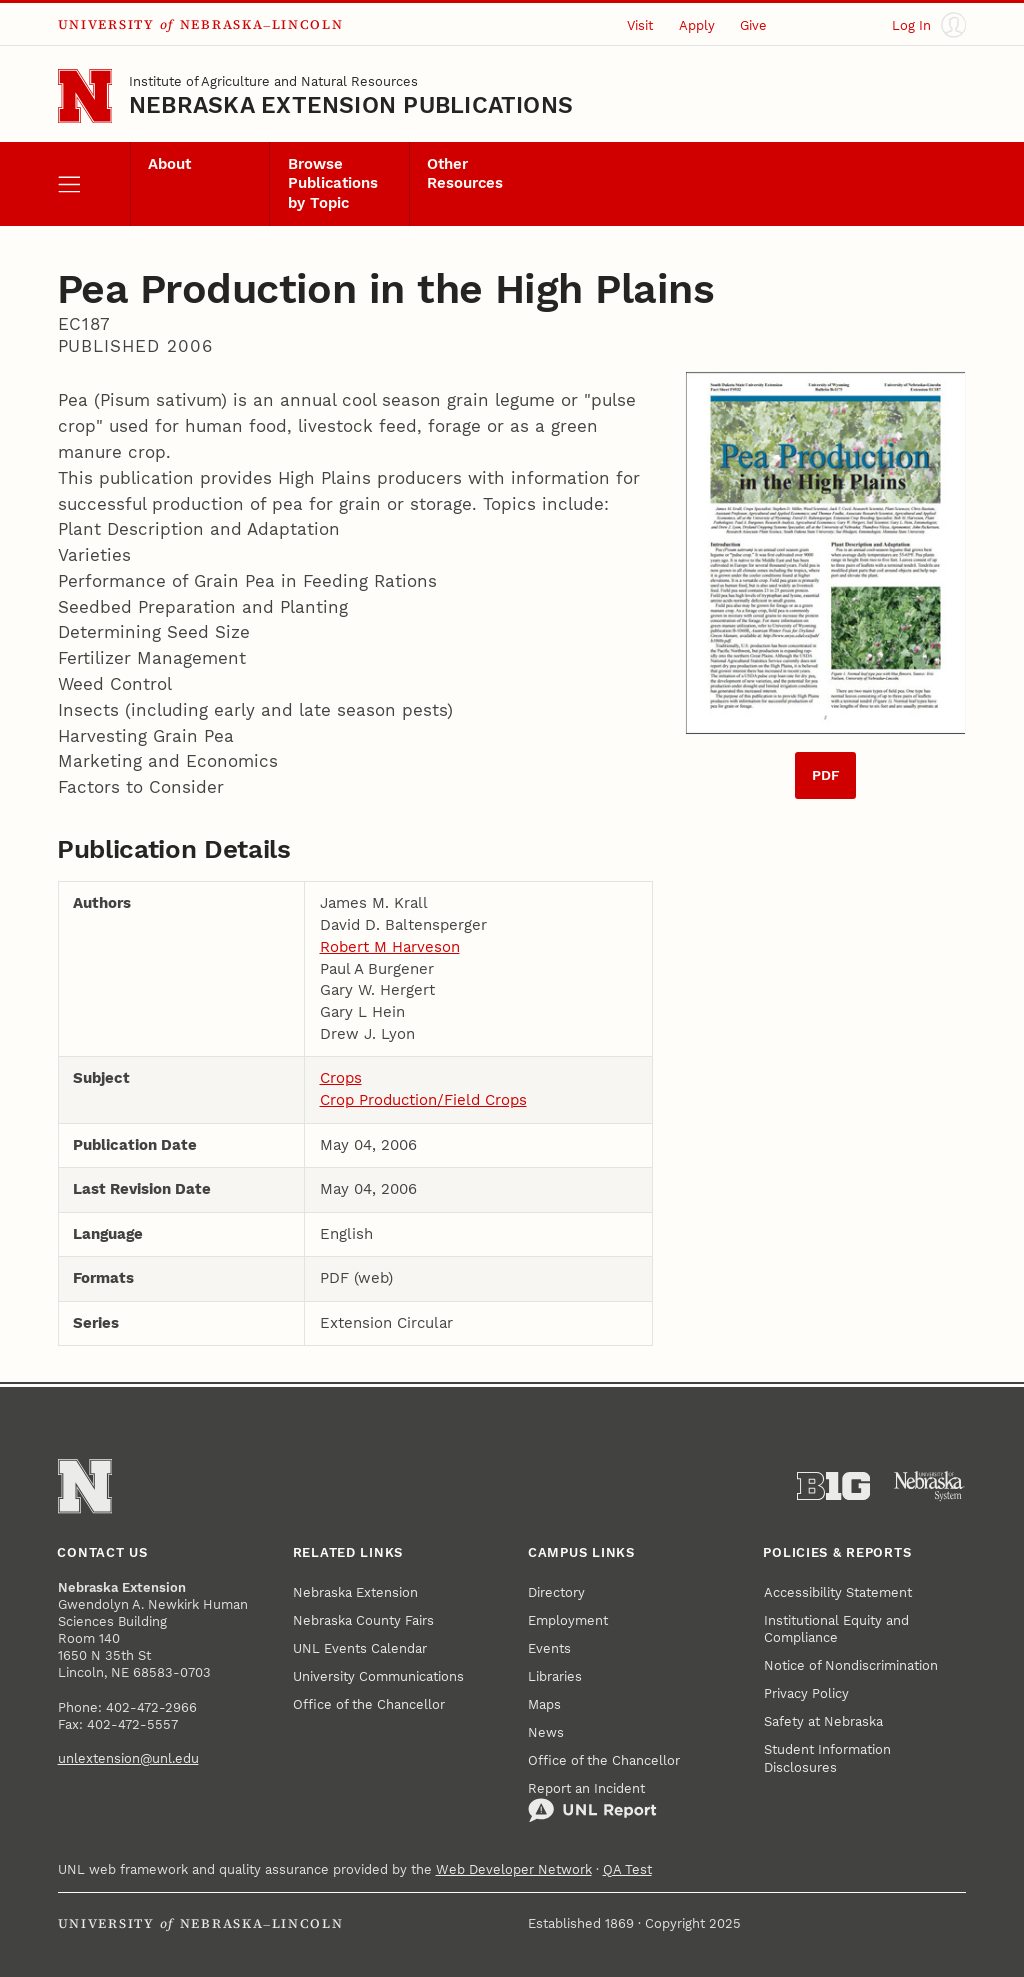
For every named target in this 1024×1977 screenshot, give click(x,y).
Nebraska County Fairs (363, 1620)
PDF (826, 775)
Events (549, 1648)
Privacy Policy (806, 1693)
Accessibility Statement (838, 1592)
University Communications (378, 1676)
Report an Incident (592, 1802)
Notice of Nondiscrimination (851, 1665)
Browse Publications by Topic (333, 184)
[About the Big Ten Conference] (833, 1486)
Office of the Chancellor (369, 1704)
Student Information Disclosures (827, 1758)
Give (753, 25)
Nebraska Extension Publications (351, 105)
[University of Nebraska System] (929, 1486)
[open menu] (94, 184)
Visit (640, 25)
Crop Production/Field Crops (423, 1100)
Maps (544, 1704)
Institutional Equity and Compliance (836, 1629)
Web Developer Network (514, 1869)
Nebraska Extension (355, 1592)
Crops (341, 1078)
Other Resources (465, 174)
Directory (556, 1592)
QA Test (627, 1869)
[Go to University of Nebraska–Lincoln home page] (85, 96)
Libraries (555, 1676)
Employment (568, 1620)
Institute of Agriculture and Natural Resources (273, 81)
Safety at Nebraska (823, 1721)
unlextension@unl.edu (128, 1758)
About (169, 164)
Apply (697, 25)
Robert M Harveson (390, 947)
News (546, 1732)
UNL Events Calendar (360, 1648)
